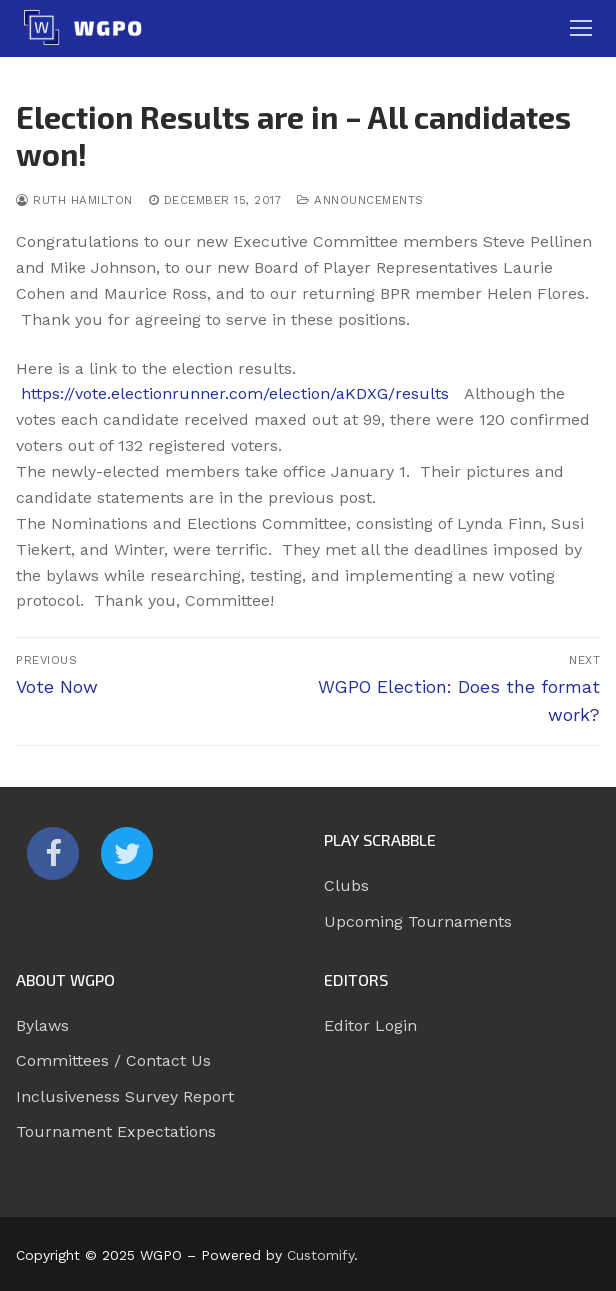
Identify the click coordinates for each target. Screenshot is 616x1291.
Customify (320, 1255)
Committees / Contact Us (113, 1060)
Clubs (346, 885)
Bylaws (42, 1025)
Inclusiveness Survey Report (125, 1096)
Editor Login (370, 1025)
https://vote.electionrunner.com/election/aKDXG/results (235, 393)
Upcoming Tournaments (418, 921)
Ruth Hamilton (74, 200)
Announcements (360, 200)
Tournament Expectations (116, 1131)
